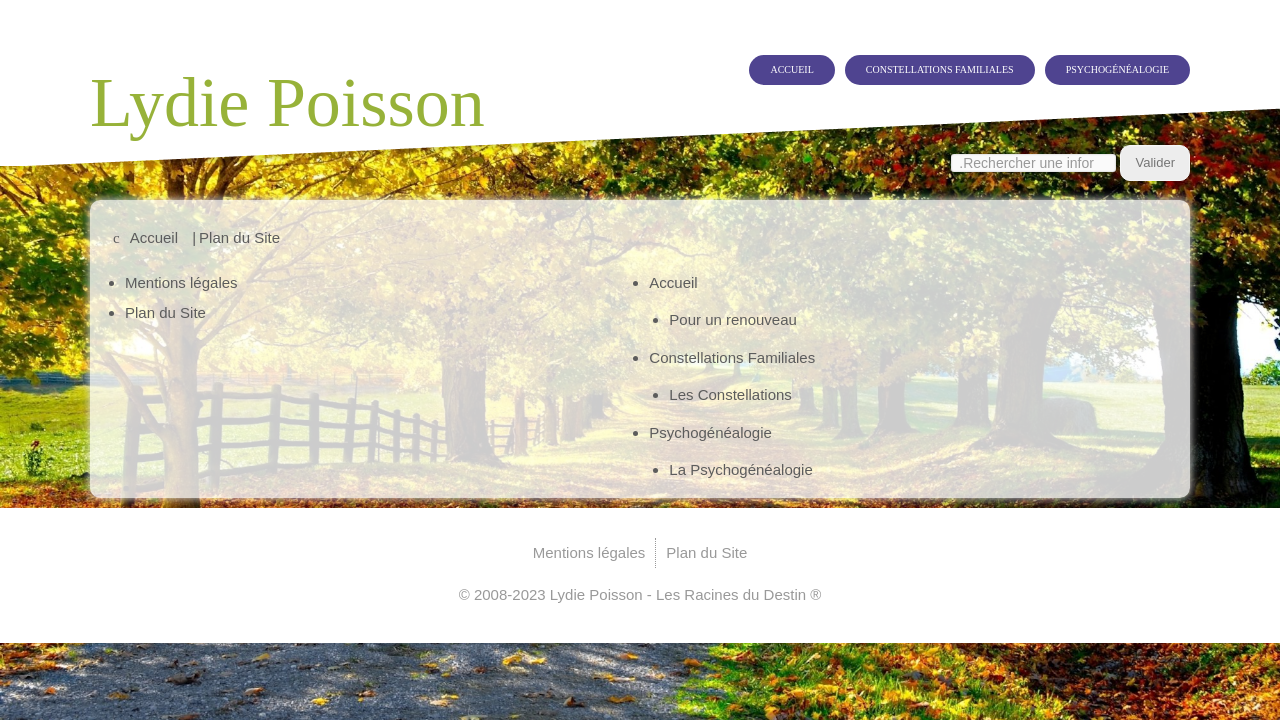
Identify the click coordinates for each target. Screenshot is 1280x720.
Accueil (710, 54)
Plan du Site (165, 312)
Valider (1155, 147)
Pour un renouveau (733, 319)
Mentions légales (181, 282)
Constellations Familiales (886, 54)
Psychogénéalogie (1102, 54)
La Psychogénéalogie (740, 469)
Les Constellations (730, 394)
